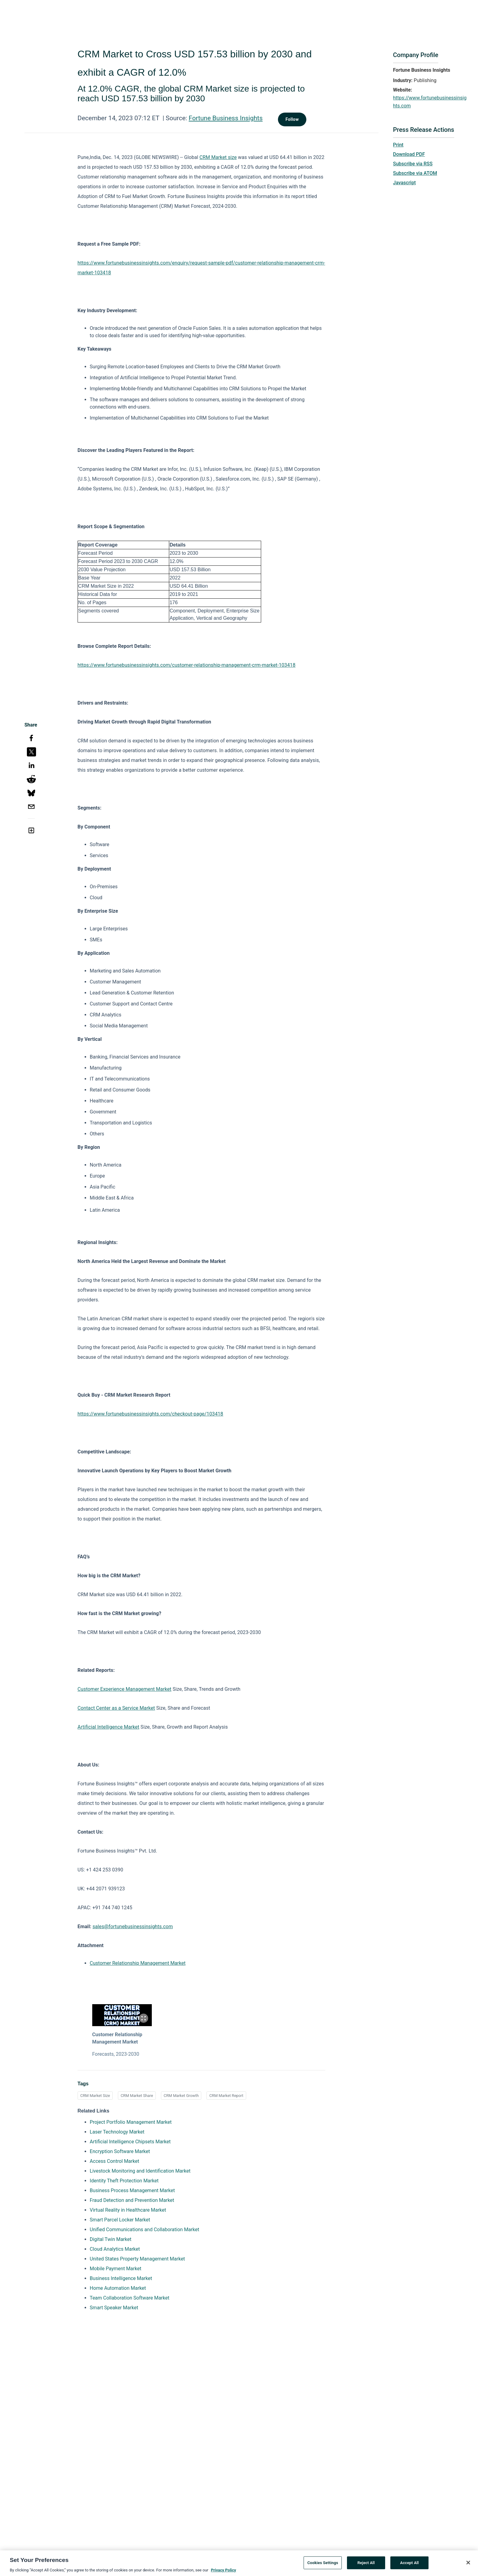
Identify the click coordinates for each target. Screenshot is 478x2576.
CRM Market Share (137, 2095)
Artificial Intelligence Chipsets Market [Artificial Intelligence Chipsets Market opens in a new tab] (130, 2142)
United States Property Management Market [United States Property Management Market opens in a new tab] (137, 2259)
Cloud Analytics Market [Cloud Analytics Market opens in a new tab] (115, 2249)
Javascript (404, 183)
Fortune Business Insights (226, 118)
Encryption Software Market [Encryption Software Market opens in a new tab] (120, 2151)
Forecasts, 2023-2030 (115, 2054)
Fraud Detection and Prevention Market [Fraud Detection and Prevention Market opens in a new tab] (132, 2200)
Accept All (409, 2565)
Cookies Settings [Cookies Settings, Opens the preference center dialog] (322, 2565)
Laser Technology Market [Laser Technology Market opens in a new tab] (117, 2132)
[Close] (468, 2565)
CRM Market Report (226, 2095)
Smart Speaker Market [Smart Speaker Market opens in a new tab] (114, 2308)
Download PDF (409, 154)
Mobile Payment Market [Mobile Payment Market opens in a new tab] (115, 2268)
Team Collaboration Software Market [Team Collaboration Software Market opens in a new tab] (130, 2298)
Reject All (366, 2565)
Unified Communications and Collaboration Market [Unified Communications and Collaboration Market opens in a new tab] (144, 2229)
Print (398, 145)
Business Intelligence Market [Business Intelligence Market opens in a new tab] (121, 2278)
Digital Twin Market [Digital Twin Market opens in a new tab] (110, 2239)
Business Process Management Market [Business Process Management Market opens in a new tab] (132, 2190)
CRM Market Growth (181, 2095)
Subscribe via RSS (413, 164)
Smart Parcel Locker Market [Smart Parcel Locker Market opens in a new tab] (120, 2220)
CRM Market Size (95, 2095)
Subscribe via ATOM (415, 173)
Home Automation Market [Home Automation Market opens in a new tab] (118, 2288)
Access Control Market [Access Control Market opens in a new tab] (114, 2161)
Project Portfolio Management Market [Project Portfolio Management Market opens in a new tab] (131, 2122)
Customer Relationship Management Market (138, 1963)
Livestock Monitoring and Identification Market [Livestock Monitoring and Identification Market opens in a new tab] (140, 2171)
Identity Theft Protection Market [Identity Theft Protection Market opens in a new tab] (124, 2181)
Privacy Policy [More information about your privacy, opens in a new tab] (223, 2572)
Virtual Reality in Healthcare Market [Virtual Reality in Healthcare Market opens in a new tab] (128, 2210)
